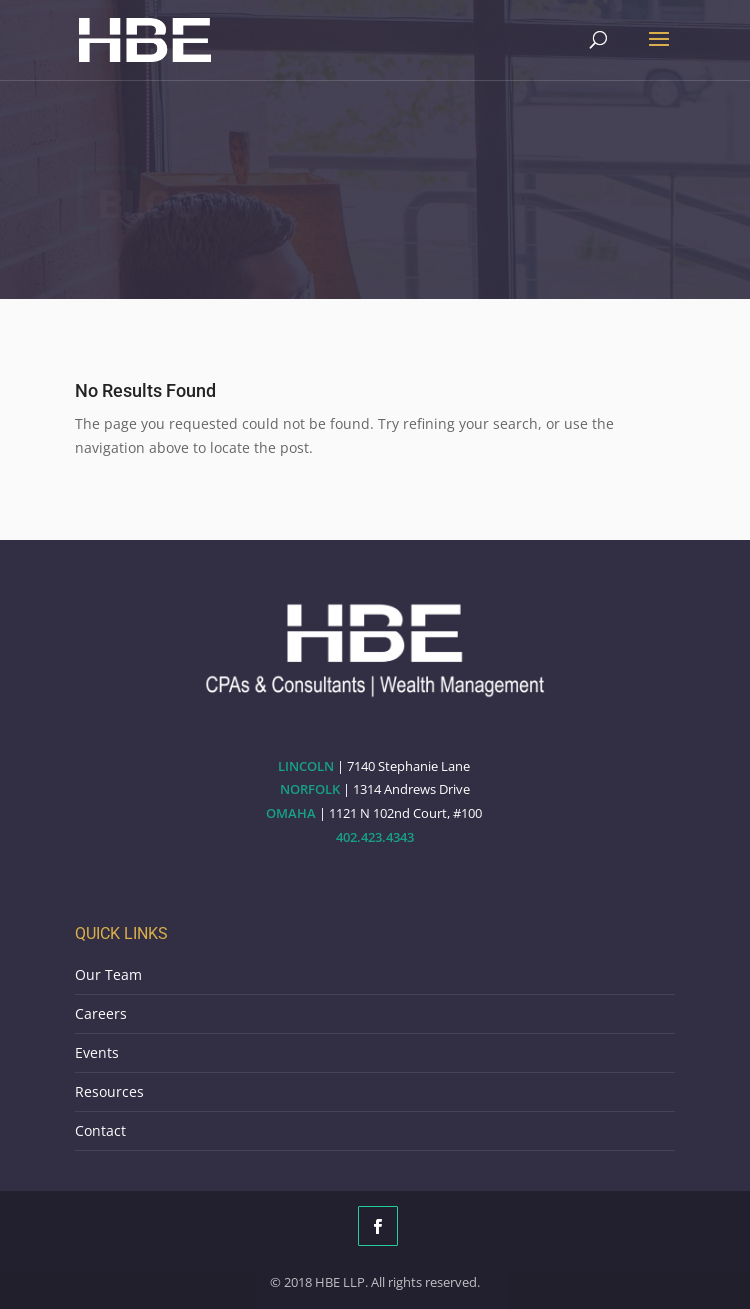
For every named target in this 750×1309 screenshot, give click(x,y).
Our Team (108, 974)
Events (97, 1052)
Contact (100, 1130)
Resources (109, 1091)
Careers (101, 1013)
